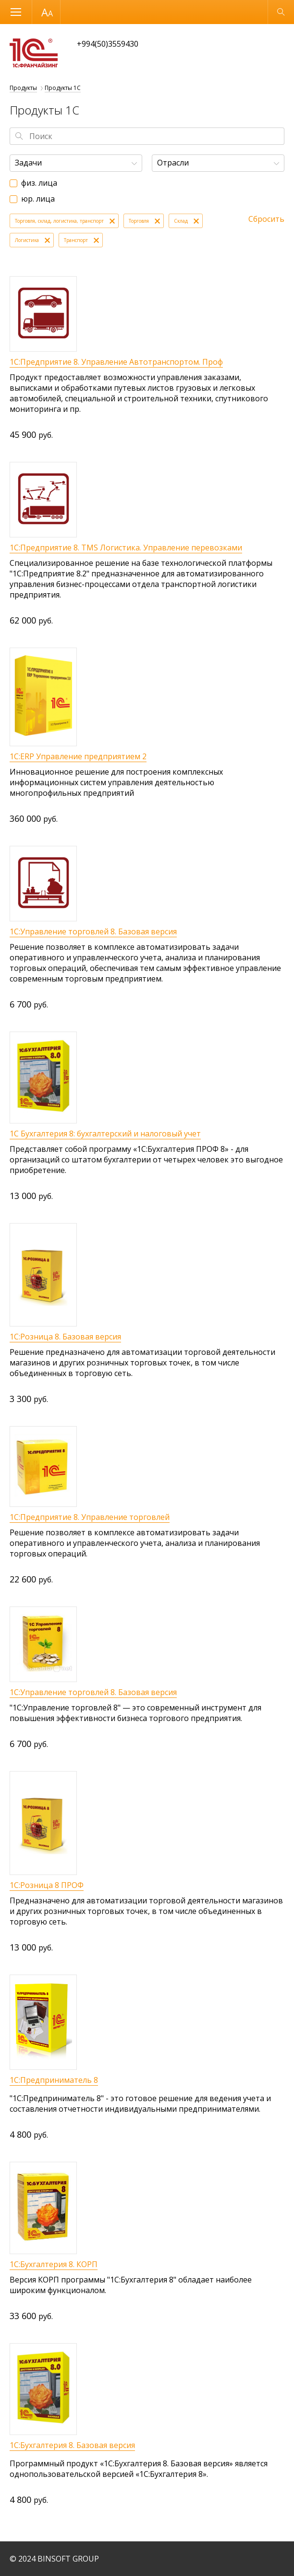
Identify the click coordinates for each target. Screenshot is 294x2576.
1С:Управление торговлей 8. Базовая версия (93, 931)
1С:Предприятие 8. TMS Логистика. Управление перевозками (126, 547)
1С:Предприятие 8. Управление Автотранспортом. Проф (116, 362)
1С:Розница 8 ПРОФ (47, 1885)
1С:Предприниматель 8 (54, 2080)
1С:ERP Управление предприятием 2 (78, 756)
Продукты (23, 88)
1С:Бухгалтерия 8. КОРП (54, 2264)
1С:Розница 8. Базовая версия (65, 1336)
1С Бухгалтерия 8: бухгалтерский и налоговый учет (105, 1133)
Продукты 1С (63, 88)
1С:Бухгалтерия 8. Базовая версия (72, 2445)
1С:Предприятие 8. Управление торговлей (90, 1517)
